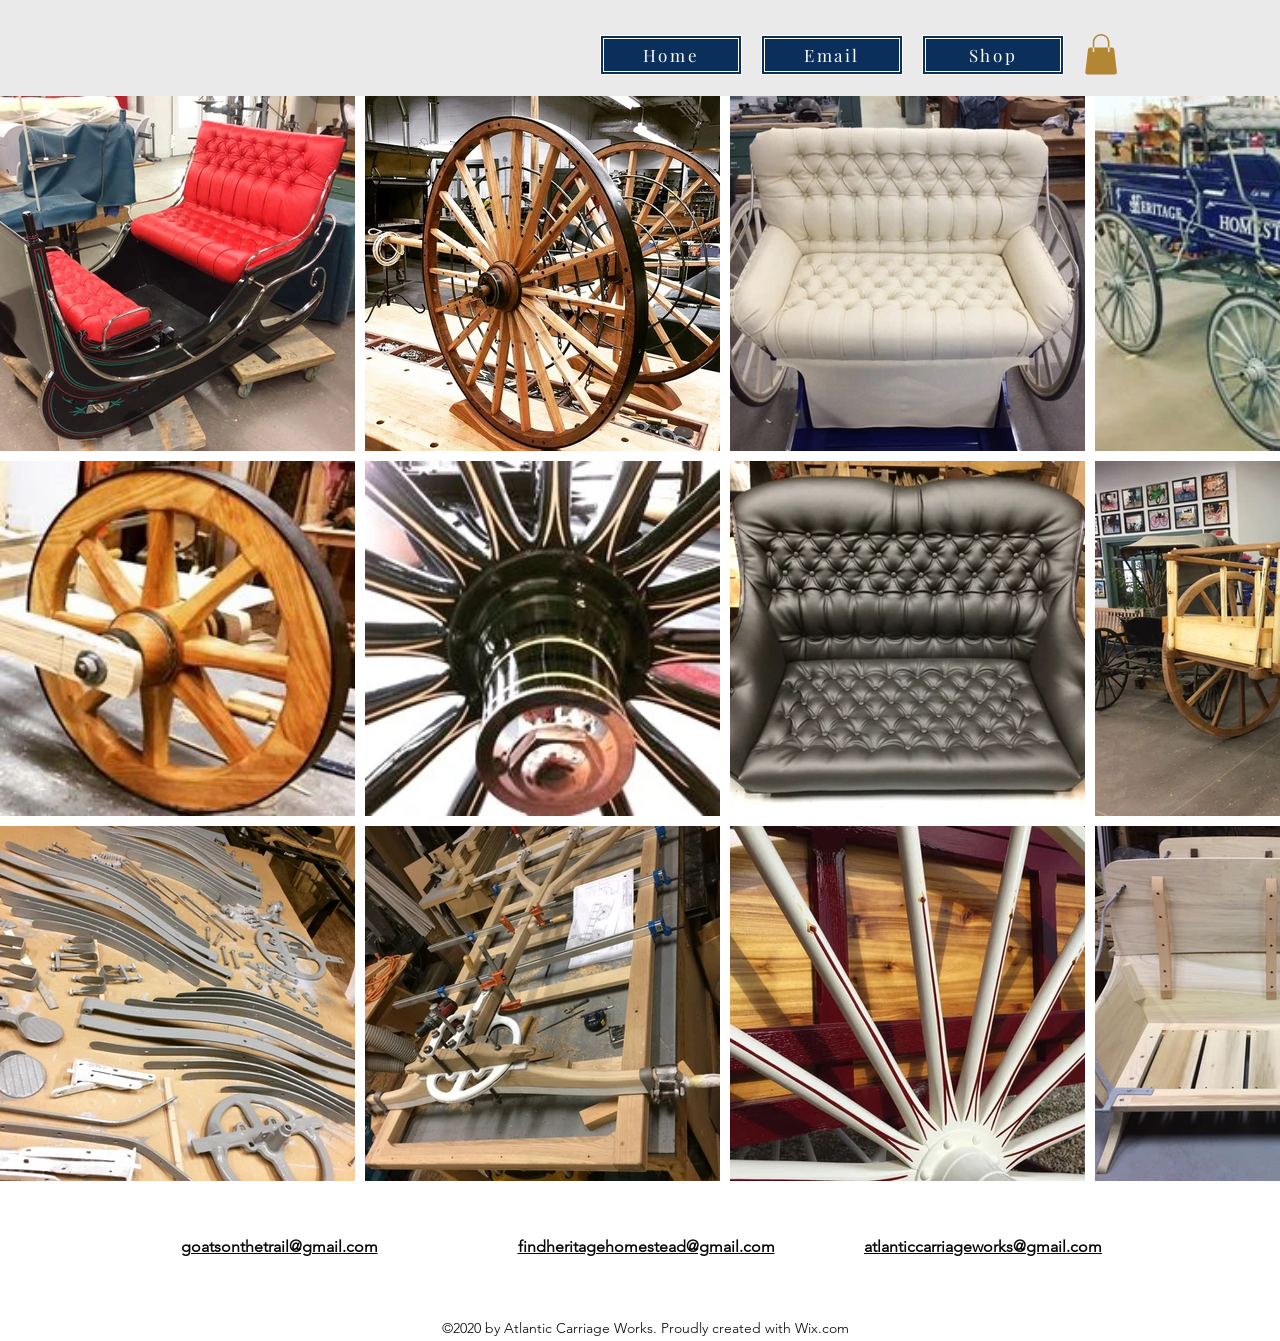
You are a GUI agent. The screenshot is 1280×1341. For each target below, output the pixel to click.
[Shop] (993, 55)
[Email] (832, 55)
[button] (1101, 54)
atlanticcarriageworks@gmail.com (983, 1246)
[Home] (671, 55)
